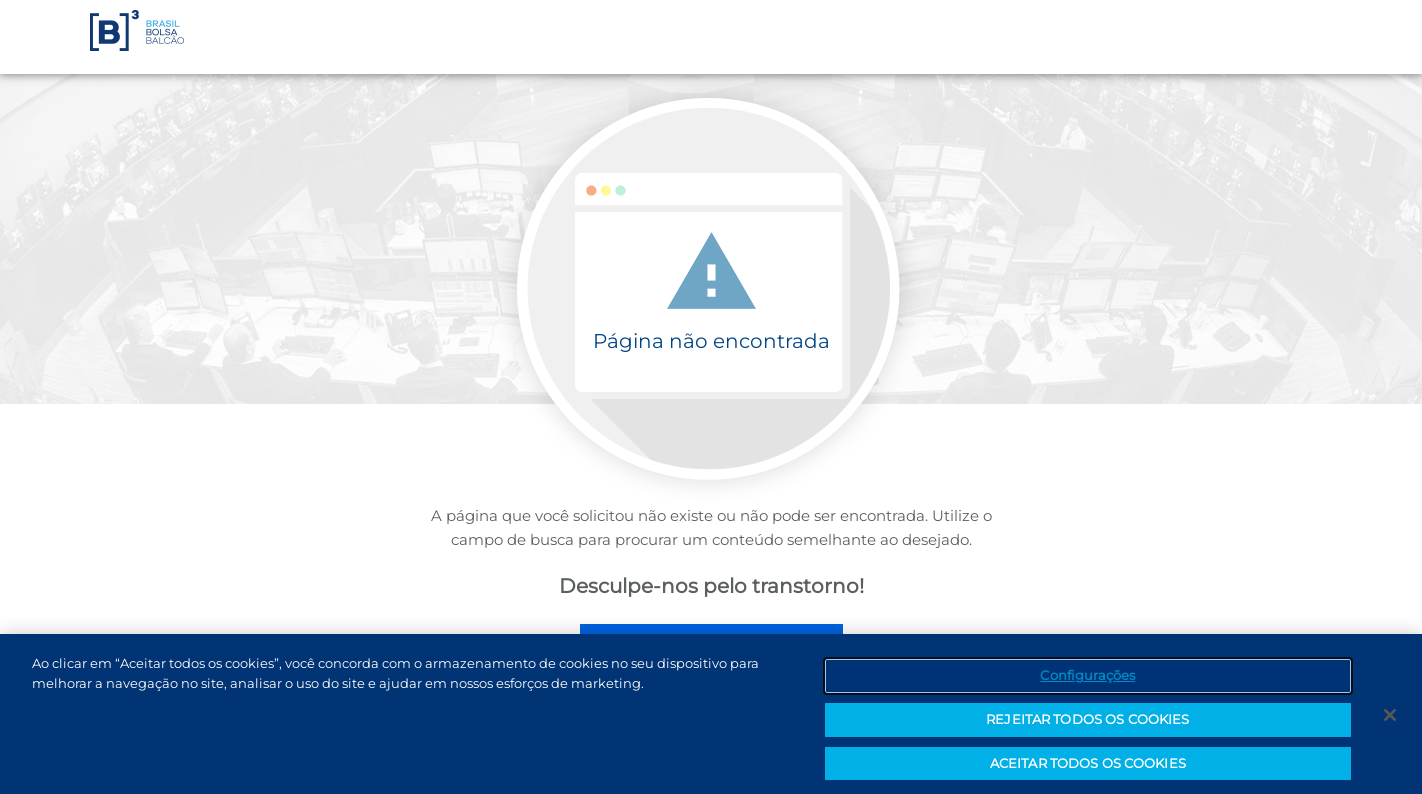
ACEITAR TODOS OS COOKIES (1088, 766)
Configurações (1087, 678)
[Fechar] (1390, 718)
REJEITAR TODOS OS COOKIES (1087, 722)
